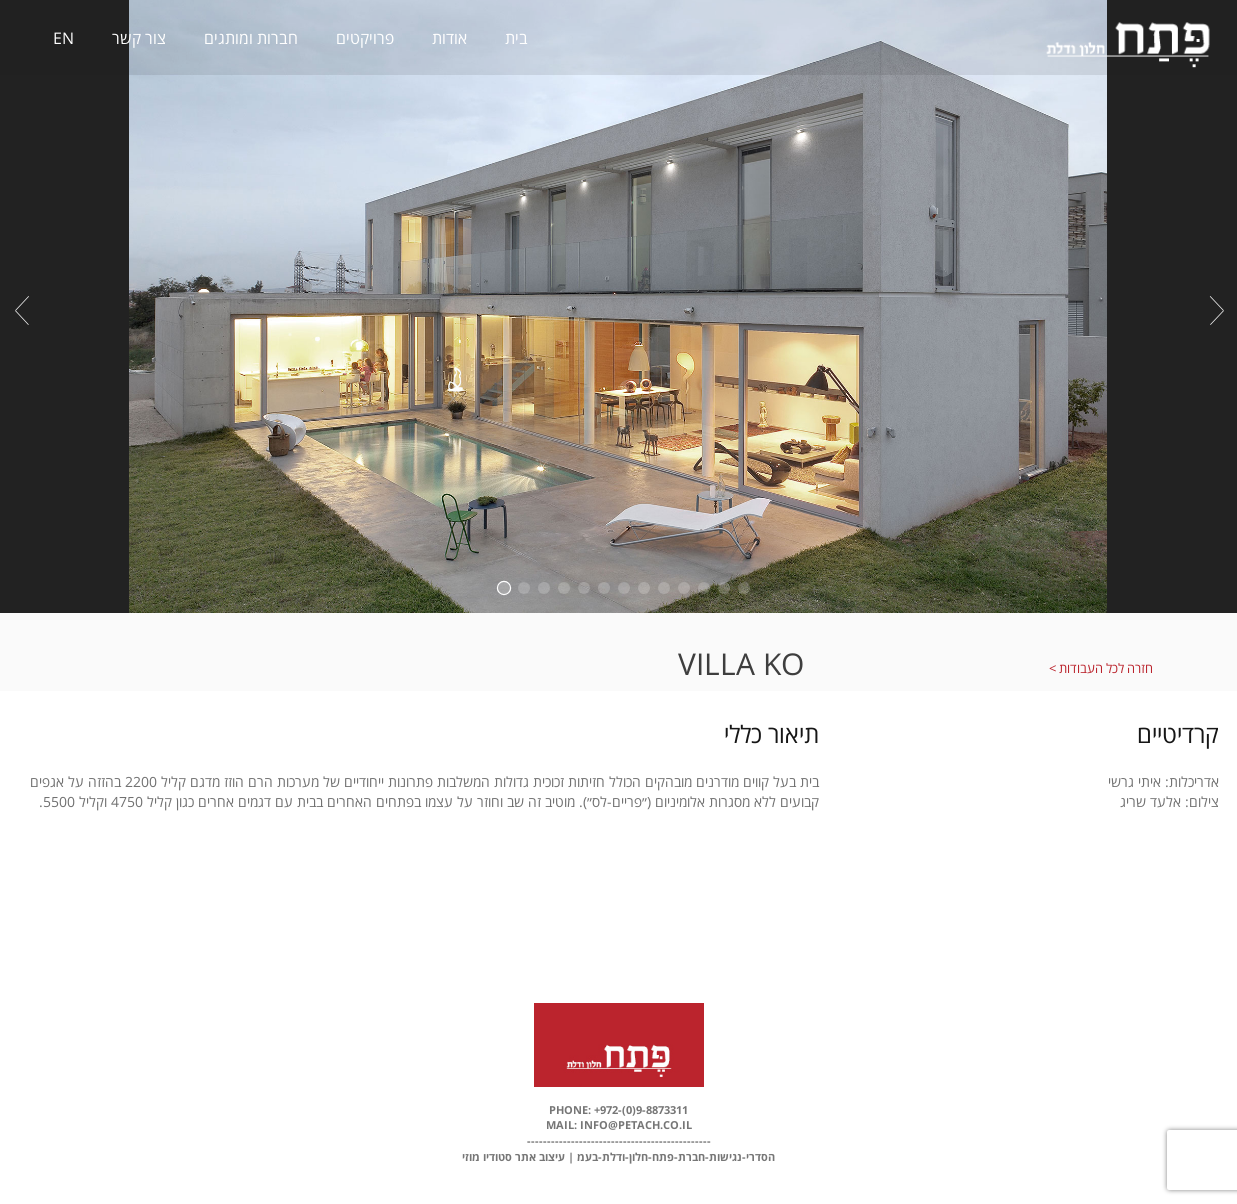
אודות (449, 38)
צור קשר (139, 38)
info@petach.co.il (634, 1124)
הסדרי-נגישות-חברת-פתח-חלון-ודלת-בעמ (676, 1156)
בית (516, 38)
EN (63, 38)
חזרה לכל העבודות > (1101, 668)
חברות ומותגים (251, 38)
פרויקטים (365, 38)
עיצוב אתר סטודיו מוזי (513, 1156)
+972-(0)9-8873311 (639, 1109)
